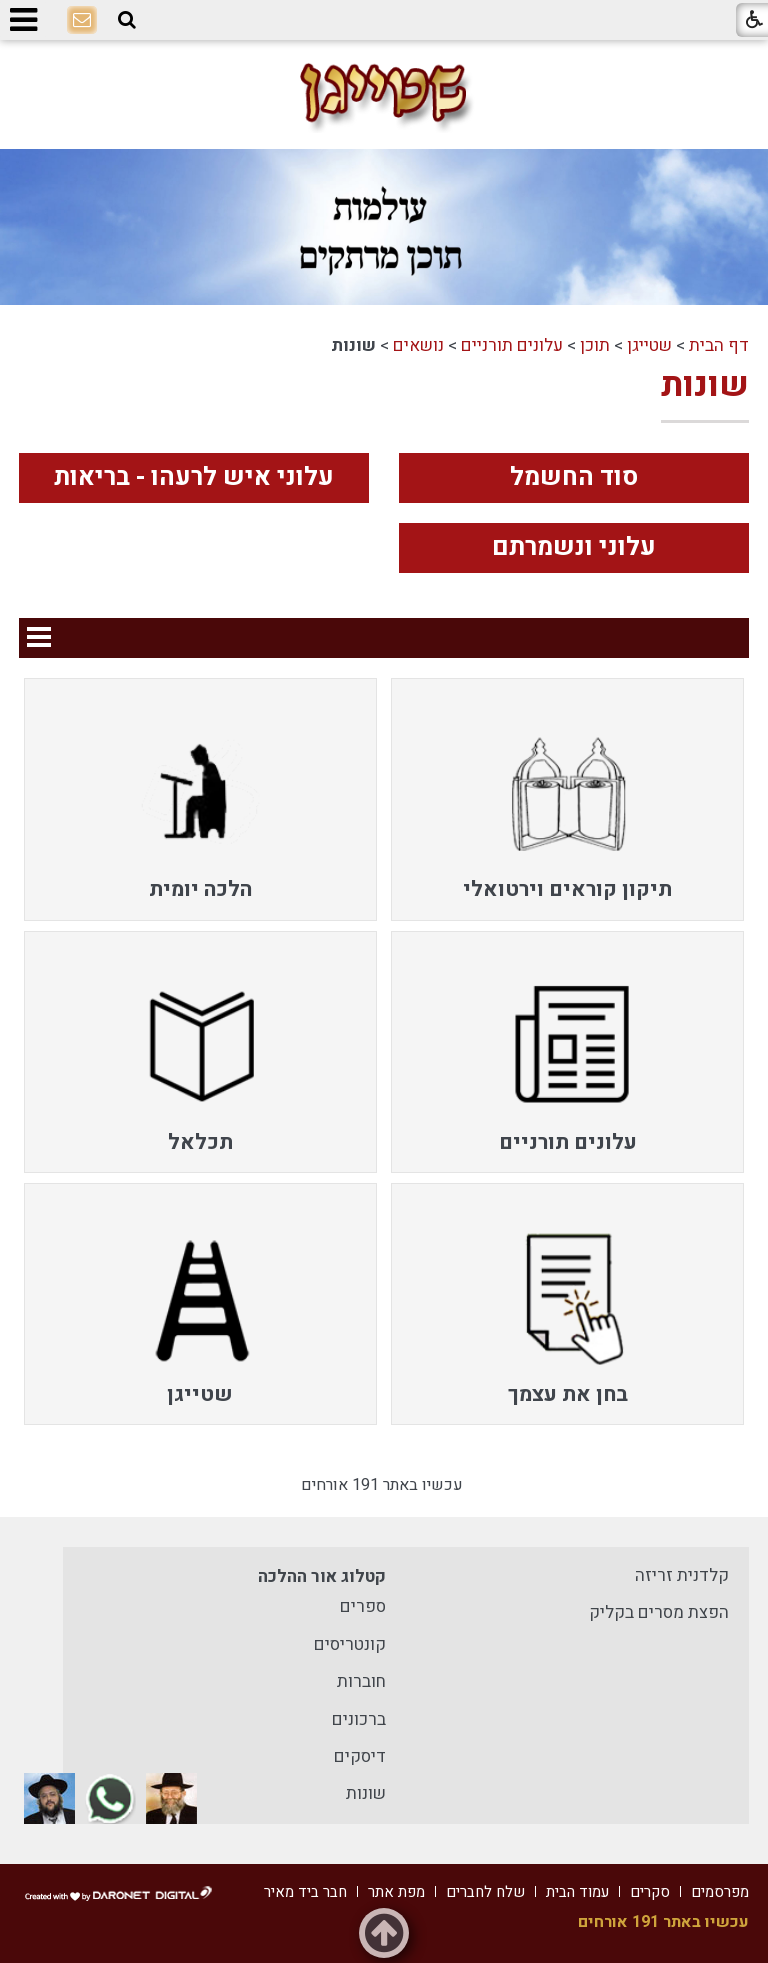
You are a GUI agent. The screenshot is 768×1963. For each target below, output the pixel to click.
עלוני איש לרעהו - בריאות (194, 477)
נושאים (418, 345)
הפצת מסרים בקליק (659, 1612)
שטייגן (649, 345)
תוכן (595, 345)
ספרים (363, 1606)
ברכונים (359, 1719)
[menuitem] (567, 799)
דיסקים (360, 1756)
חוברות (361, 1681)
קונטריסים (350, 1644)
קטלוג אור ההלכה (322, 1576)
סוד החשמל (574, 477)
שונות (705, 385)
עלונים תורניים (512, 345)
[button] (127, 20)
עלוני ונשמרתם (574, 547)
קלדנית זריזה (682, 1575)
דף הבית (719, 345)
